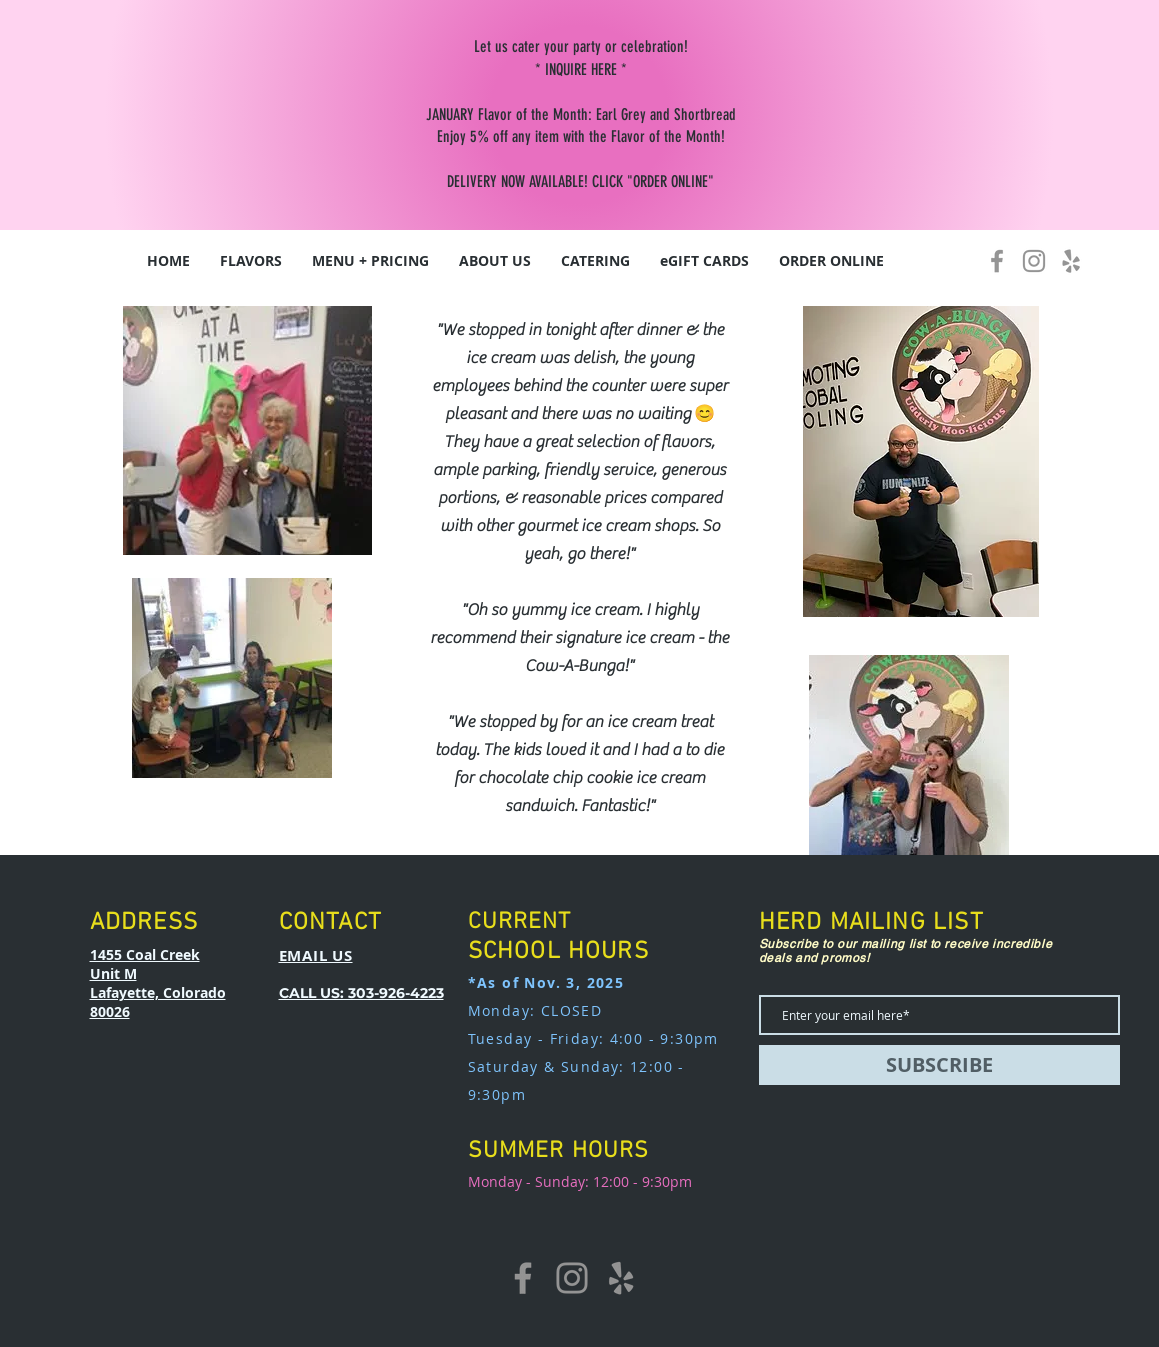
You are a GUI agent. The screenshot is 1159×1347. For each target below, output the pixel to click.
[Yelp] (1071, 261)
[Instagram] (1034, 261)
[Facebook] (997, 261)
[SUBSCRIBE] (939, 1065)
